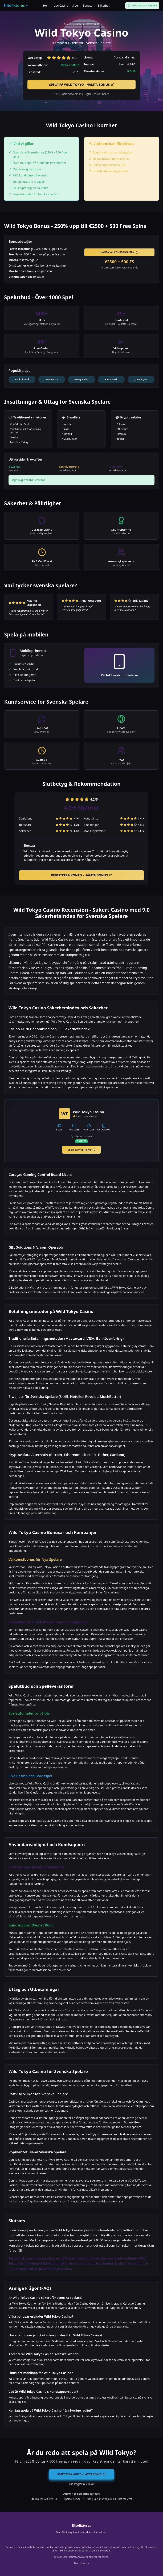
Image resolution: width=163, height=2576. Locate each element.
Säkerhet (103, 5)
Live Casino (61, 5)
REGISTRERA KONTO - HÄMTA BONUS (81, 875)
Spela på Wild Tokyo (81, 1149)
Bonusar (88, 5)
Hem (46, 5)
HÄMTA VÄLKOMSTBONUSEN (119, 252)
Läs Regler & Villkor (81, 2484)
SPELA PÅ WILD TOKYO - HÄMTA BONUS (81, 84)
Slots (75, 5)
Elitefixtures (14, 5)
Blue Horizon (81, 2563)
